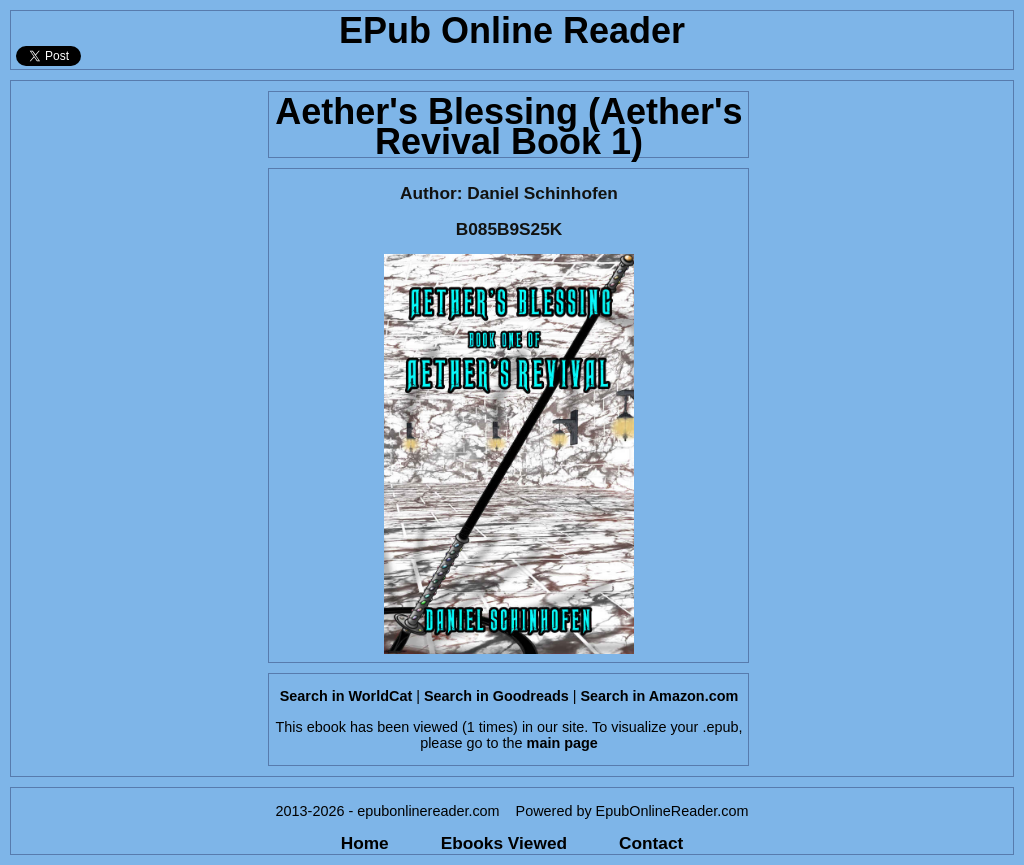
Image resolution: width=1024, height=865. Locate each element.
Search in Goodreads (496, 696)
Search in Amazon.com (659, 696)
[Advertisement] (133, 381)
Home (365, 843)
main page (562, 743)
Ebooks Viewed (504, 843)
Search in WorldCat (346, 696)
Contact (651, 843)
